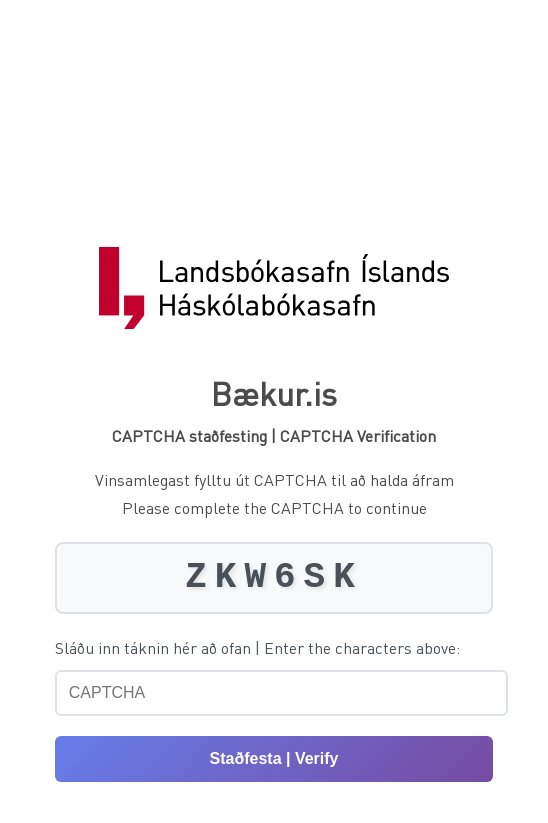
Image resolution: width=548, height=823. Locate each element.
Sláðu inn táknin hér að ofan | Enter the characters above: (257, 647)
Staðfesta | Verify (274, 758)
